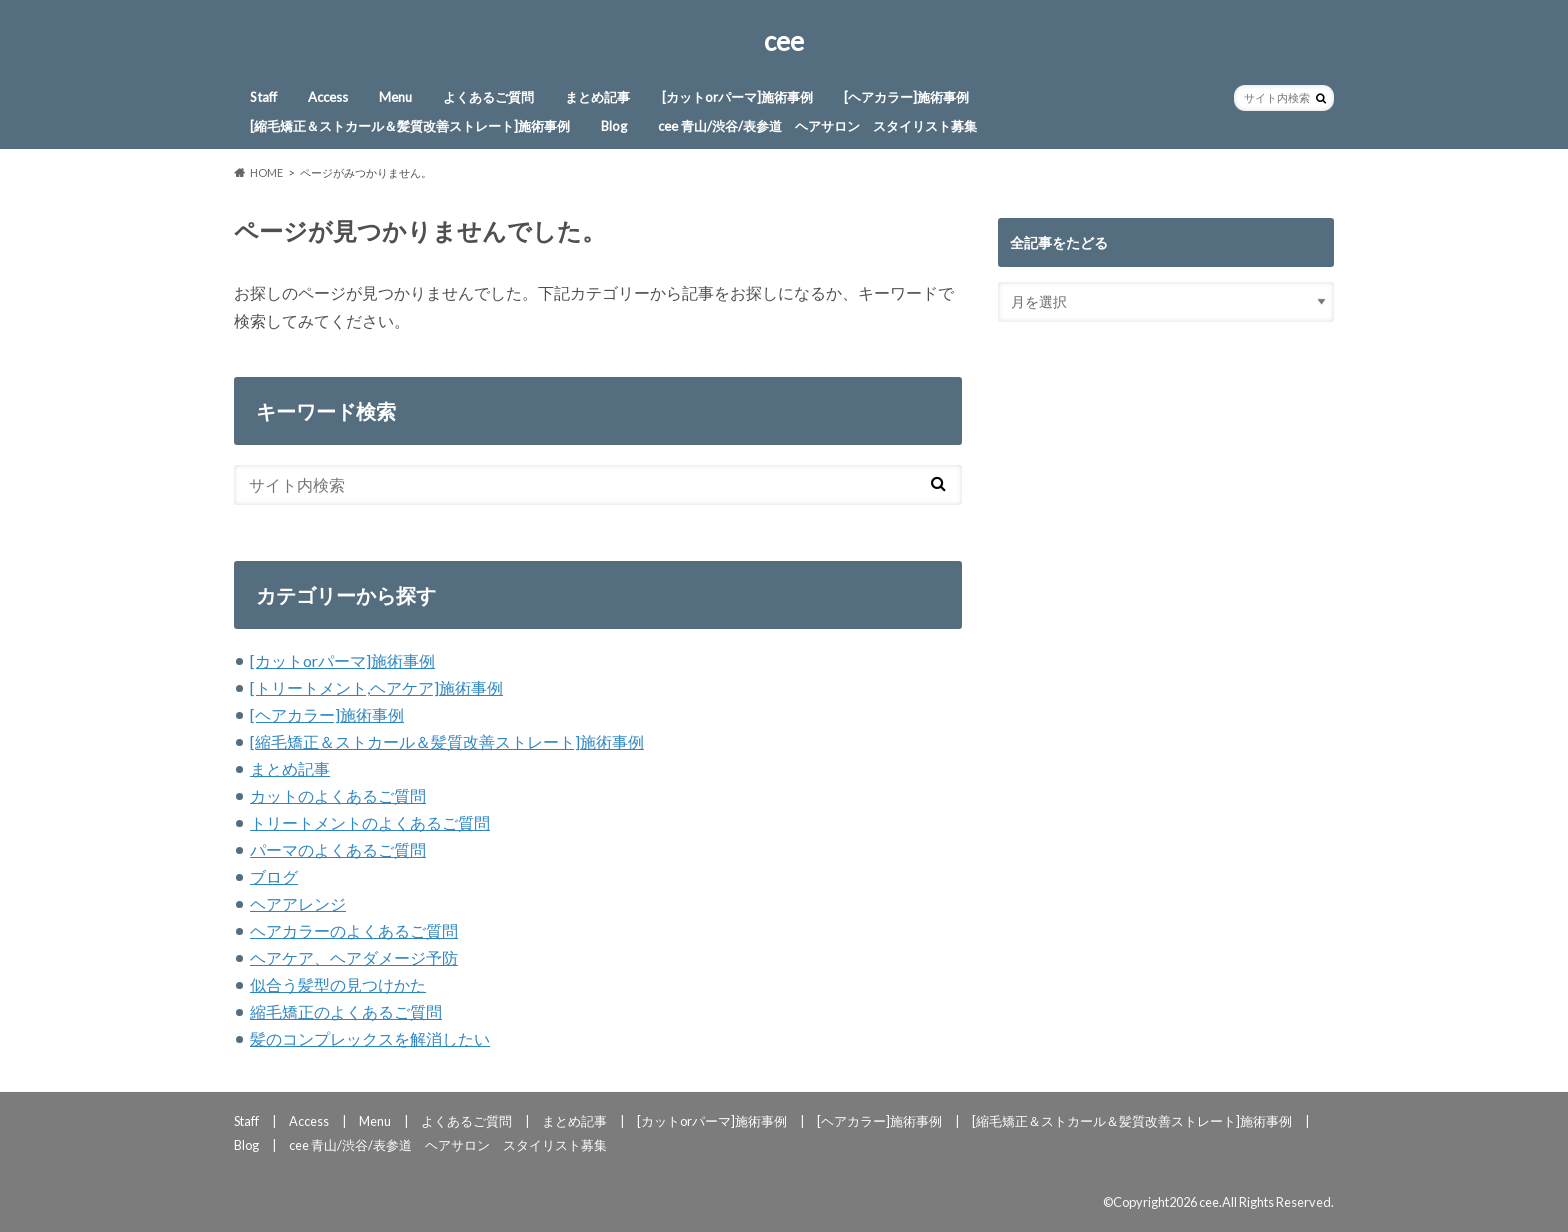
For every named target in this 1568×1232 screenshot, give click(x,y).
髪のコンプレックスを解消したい (370, 1038)
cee (784, 41)
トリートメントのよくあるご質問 (370, 822)
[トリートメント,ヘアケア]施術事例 (376, 687)
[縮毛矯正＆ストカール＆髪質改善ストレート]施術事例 (410, 126)
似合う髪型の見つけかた (338, 984)
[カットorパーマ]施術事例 (737, 97)
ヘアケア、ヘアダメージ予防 (354, 957)
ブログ (274, 876)
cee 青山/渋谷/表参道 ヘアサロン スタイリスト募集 (817, 126)
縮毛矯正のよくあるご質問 (346, 1011)
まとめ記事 (597, 97)
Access (328, 97)
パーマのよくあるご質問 (338, 849)
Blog (614, 126)
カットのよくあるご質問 (338, 795)
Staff (263, 97)
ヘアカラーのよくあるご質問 (354, 930)
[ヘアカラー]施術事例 (906, 97)
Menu (395, 97)
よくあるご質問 (488, 97)
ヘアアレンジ (298, 903)
